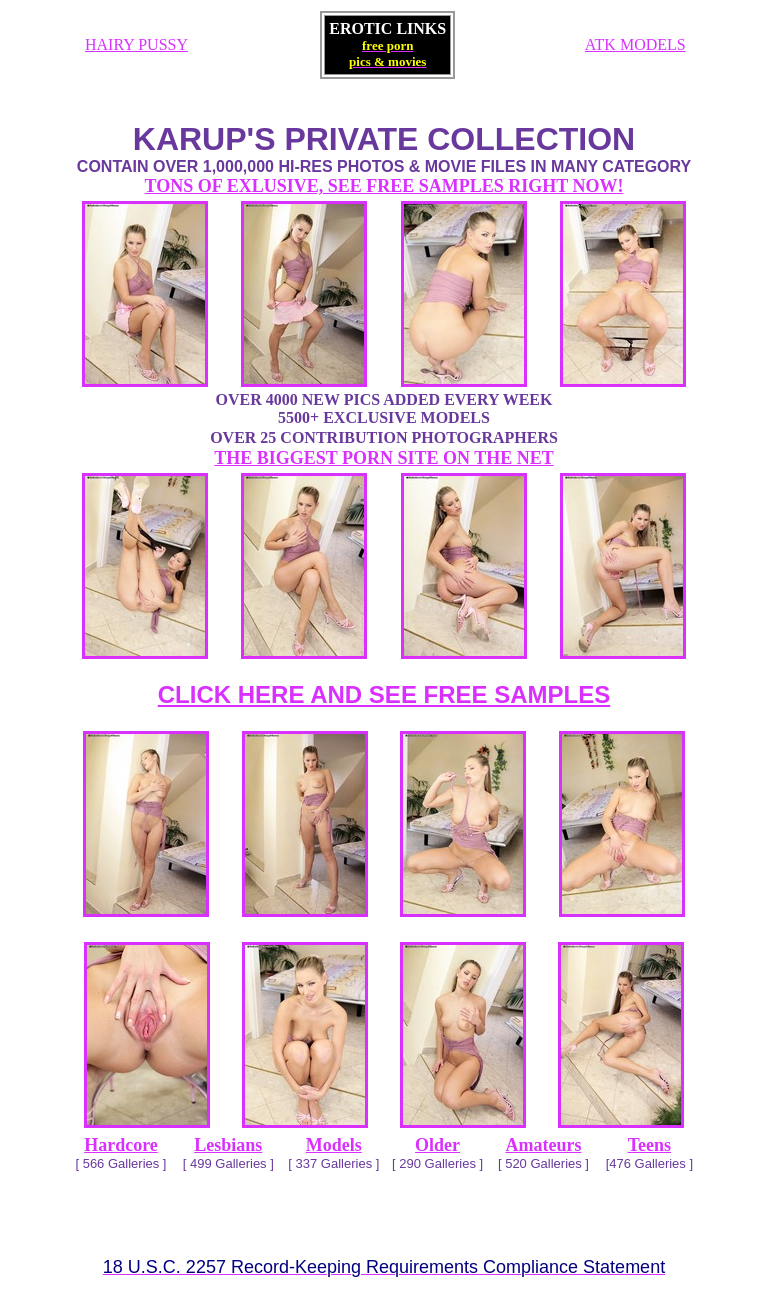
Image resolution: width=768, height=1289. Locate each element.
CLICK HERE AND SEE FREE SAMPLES (384, 694)
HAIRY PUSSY (136, 44)
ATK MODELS (635, 44)
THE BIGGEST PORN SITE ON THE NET (383, 458)
